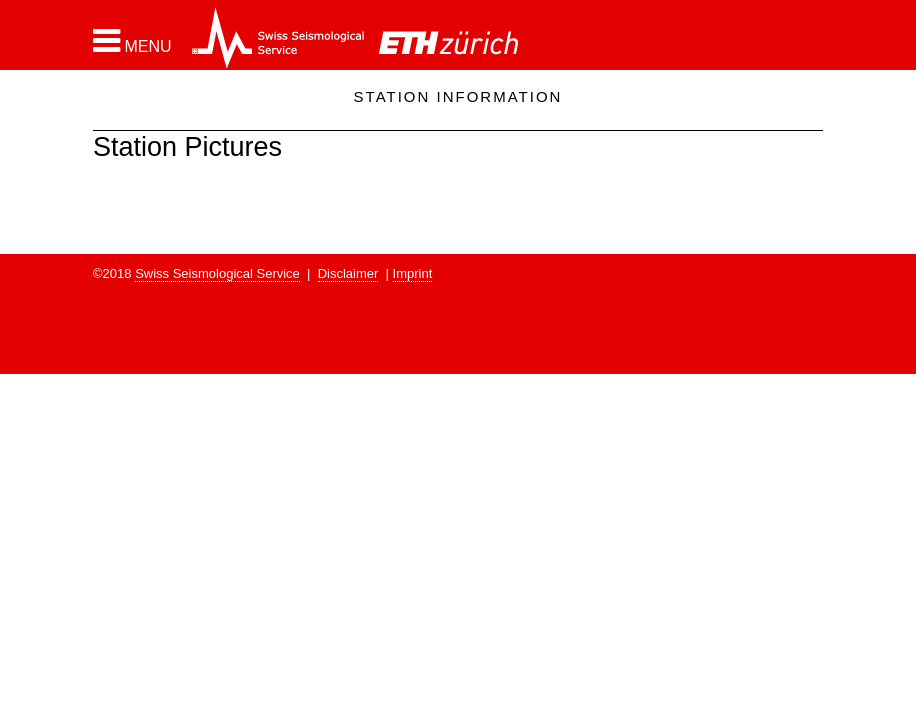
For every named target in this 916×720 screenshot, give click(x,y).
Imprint (413, 273)
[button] (132, 41)
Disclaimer (348, 273)
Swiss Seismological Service (217, 273)
